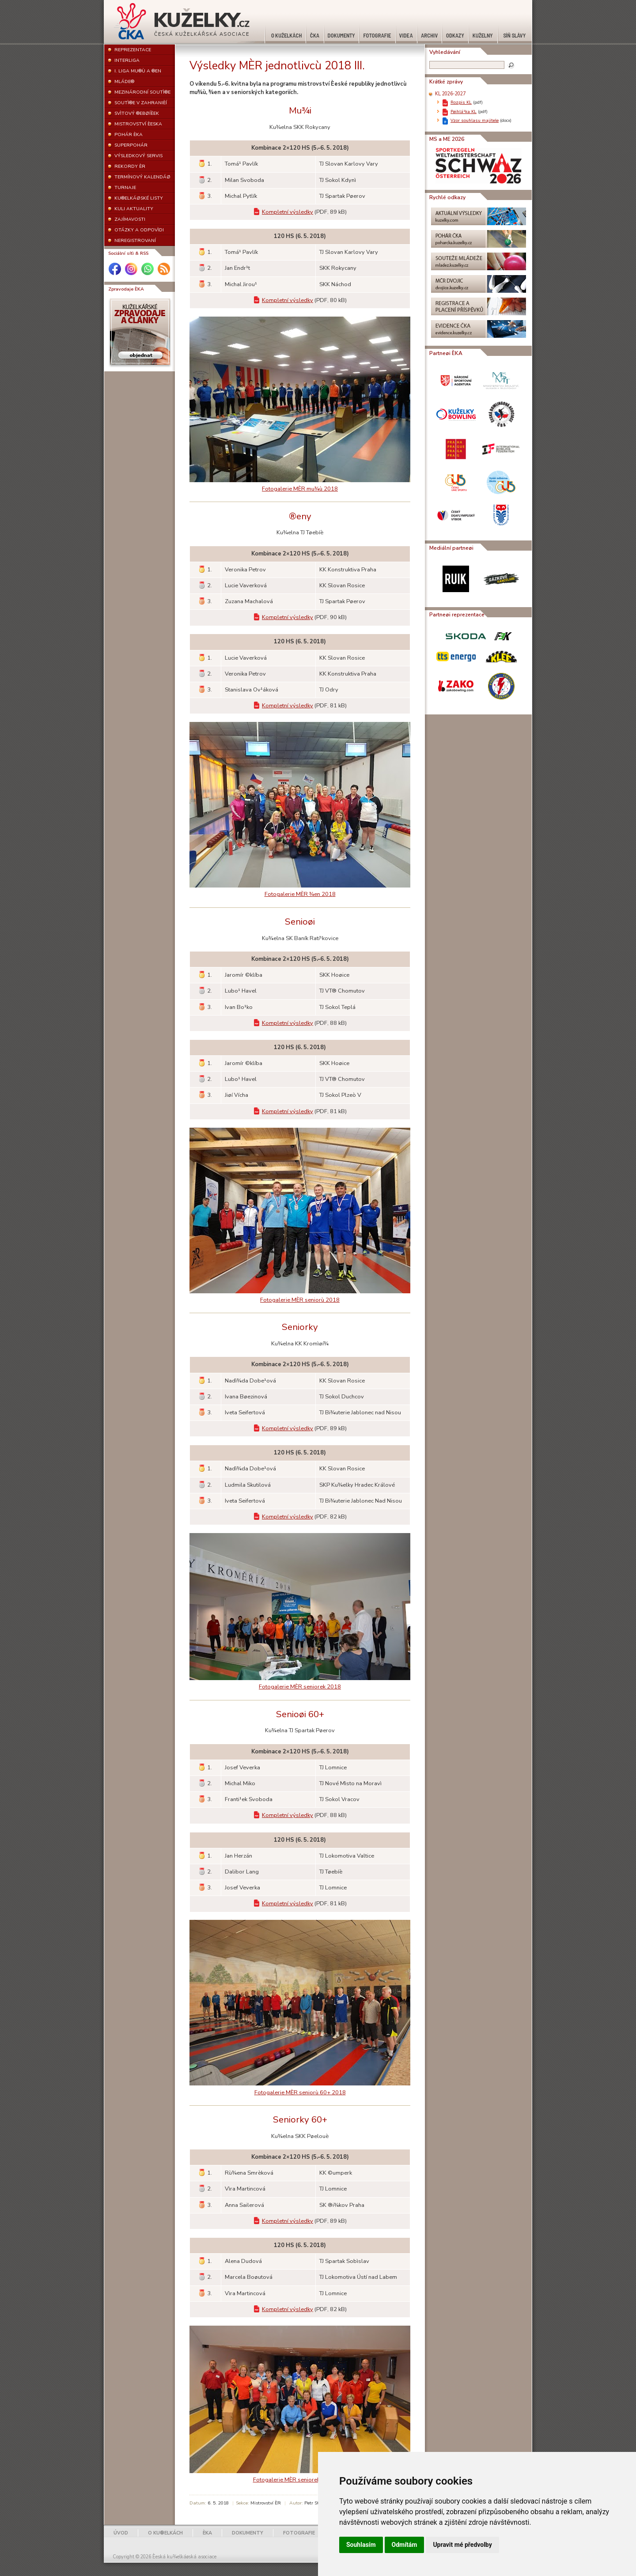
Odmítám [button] (404, 2544)
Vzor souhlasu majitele (474, 120)
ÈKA (207, 2533)
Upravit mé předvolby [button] (462, 2544)
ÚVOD (121, 2533)
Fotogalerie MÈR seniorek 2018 (300, 1687)
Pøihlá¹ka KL (463, 111)
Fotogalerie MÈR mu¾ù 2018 (300, 489)
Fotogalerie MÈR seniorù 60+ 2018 (300, 2092)
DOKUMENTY (247, 2533)
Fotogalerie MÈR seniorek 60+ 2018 (300, 2480)
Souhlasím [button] (361, 2544)
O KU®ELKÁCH (165, 2533)
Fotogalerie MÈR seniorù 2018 (300, 1300)
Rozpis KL (461, 102)
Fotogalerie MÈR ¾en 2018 (300, 894)
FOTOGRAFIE (299, 2533)
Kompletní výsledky (287, 212)
